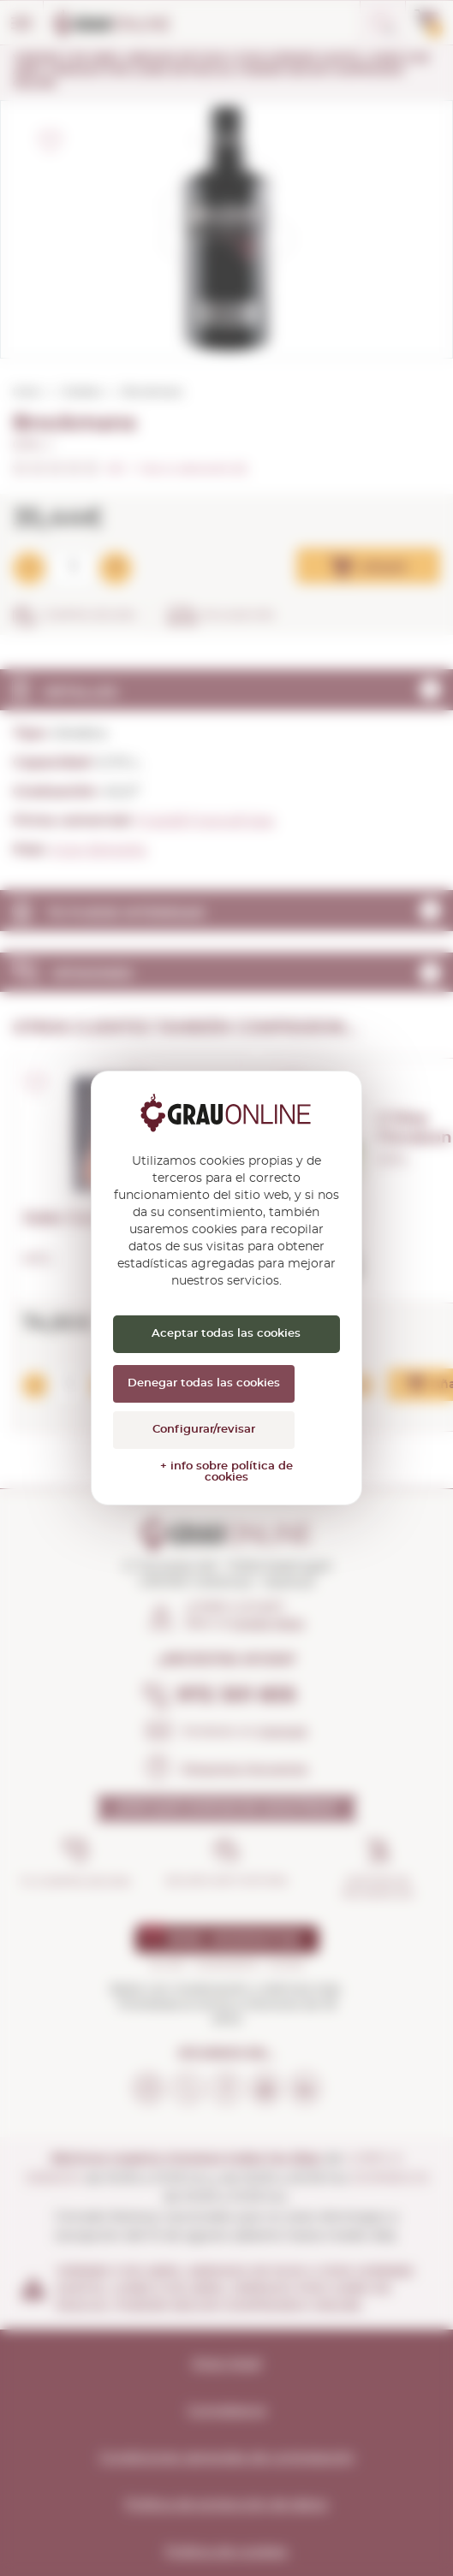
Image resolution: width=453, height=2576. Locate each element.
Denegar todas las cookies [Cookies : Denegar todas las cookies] (204, 1383)
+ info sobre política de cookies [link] (226, 1472)
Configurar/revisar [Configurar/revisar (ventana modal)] (203, 1429)
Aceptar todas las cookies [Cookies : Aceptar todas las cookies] (226, 1333)
